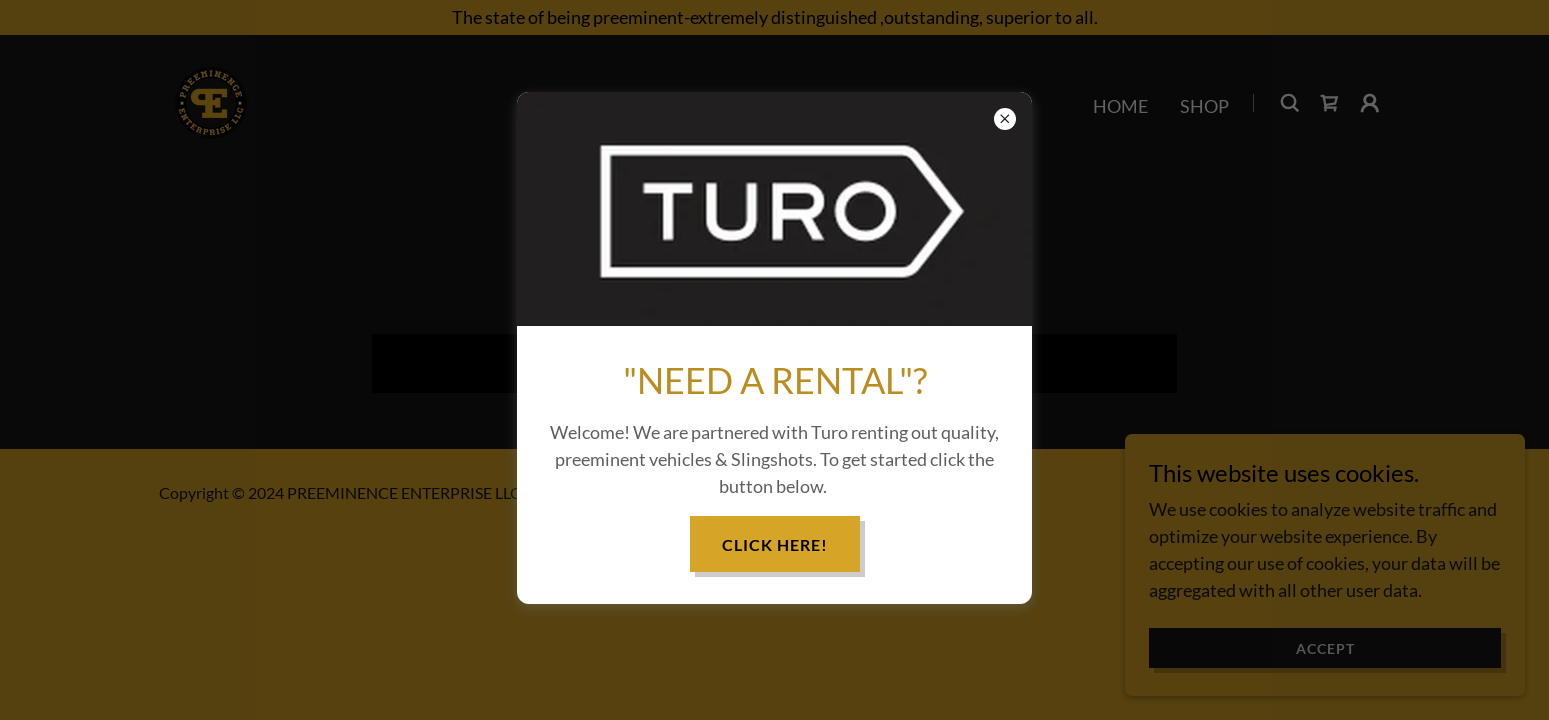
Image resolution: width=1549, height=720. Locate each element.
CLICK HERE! (775, 544)
